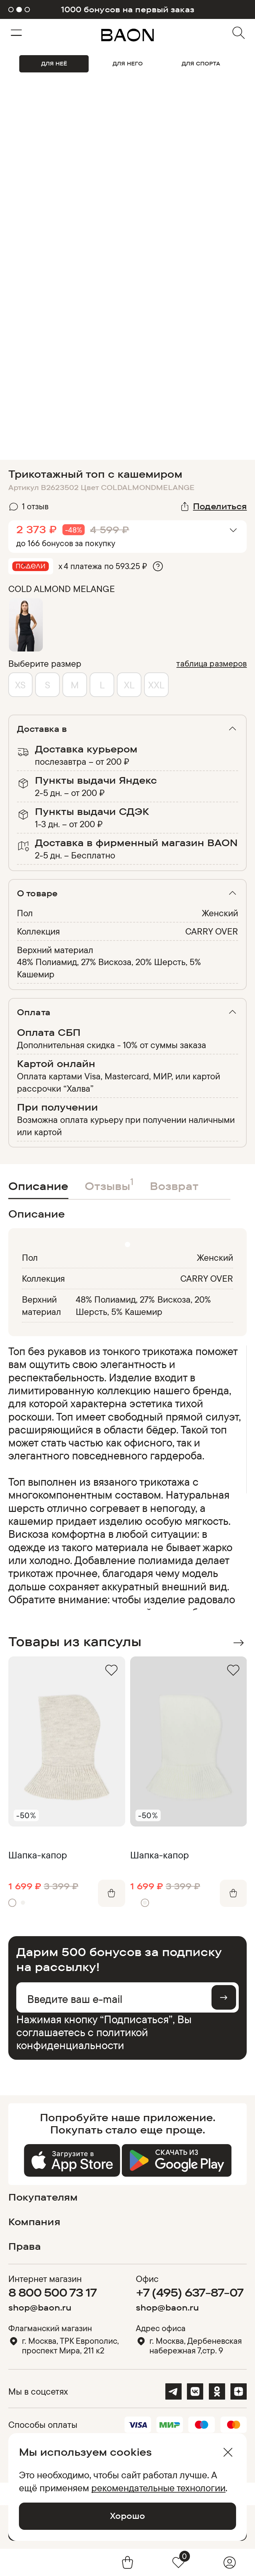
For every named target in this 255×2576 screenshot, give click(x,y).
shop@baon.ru (39, 2307)
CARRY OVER (211, 931)
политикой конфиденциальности (82, 2038)
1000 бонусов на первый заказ (127, 9)
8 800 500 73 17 (52, 2292)
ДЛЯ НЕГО (128, 63)
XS (20, 685)
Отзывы (109, 1183)
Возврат (174, 1186)
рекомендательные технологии (158, 2488)
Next (238, 1643)
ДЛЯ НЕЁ (54, 63)
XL (129, 685)
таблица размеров (211, 663)
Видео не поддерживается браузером (127, 143)
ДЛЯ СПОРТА (201, 63)
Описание (38, 1186)
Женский (220, 913)
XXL (156, 685)
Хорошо (127, 2516)
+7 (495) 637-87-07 (190, 2292)
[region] (125, 1477)
